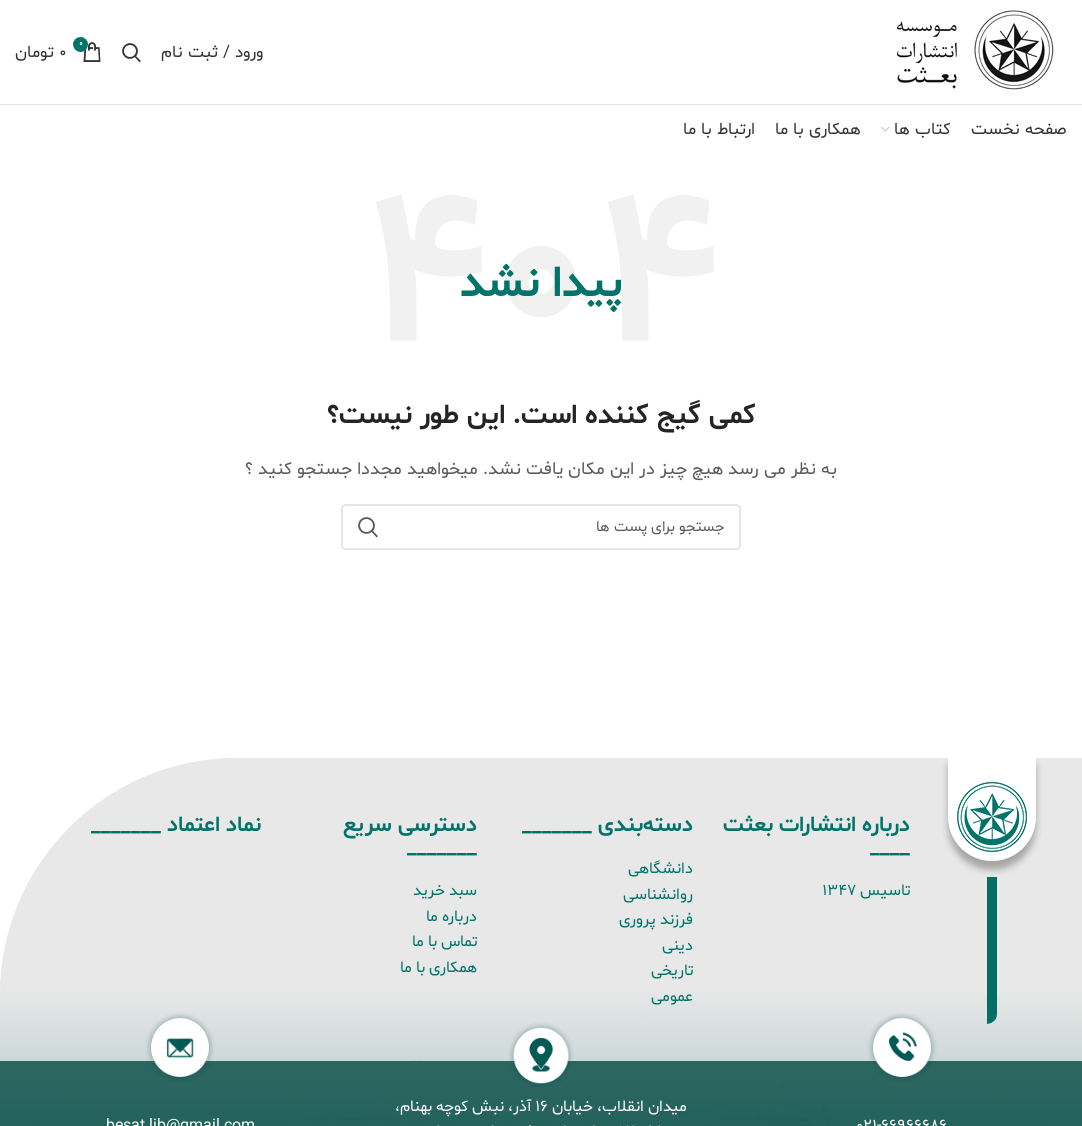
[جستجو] (131, 52)
